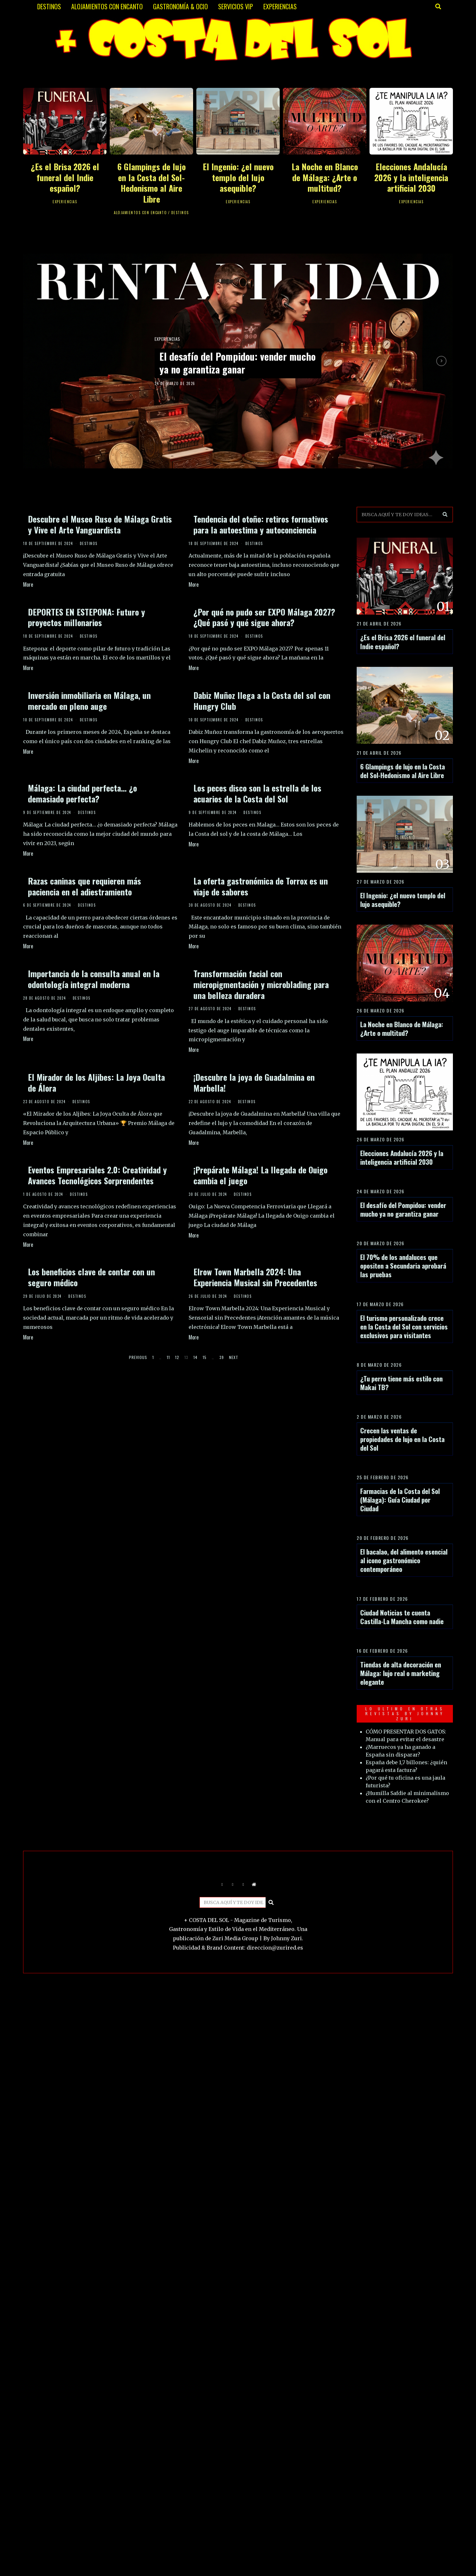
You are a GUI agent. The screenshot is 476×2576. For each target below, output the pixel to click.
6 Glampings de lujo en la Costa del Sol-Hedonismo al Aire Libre (151, 182)
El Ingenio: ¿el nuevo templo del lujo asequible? (238, 177)
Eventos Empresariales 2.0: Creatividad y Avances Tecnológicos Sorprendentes (97, 1175)
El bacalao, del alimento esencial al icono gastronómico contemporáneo (403, 1560)
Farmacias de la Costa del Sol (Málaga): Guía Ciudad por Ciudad (400, 1499)
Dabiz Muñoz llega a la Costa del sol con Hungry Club (261, 700)
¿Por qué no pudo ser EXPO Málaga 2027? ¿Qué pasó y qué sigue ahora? (264, 617)
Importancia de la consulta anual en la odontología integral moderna (93, 979)
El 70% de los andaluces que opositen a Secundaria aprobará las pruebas (403, 1265)
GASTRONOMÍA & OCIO (180, 6)
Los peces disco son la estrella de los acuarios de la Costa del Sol (257, 793)
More (28, 584)
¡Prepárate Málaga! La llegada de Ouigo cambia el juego (260, 1175)
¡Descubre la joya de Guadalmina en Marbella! (254, 1082)
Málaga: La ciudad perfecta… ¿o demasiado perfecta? (82, 793)
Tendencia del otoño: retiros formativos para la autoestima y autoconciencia (260, 524)
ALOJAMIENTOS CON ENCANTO (107, 6)
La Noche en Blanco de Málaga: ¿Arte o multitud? (325, 177)
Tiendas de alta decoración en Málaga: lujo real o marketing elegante (400, 1673)
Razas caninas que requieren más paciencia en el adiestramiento (84, 886)
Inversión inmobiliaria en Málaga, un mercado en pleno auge (89, 700)
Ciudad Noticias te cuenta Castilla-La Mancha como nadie (402, 1616)
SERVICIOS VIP (235, 6)
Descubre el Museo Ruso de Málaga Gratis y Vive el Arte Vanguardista (100, 524)
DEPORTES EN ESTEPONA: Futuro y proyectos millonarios (86, 617)
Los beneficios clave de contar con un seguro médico (91, 1277)
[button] (445, 514)
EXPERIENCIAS (280, 6)
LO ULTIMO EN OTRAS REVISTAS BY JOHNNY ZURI (405, 1713)
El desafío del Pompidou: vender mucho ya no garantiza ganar (230, 363)
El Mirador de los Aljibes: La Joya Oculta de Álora (96, 1082)
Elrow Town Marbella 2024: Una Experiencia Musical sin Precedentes (255, 1277)
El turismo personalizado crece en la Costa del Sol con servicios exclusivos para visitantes (404, 1326)
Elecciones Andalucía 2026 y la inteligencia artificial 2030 (411, 177)
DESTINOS (49, 6)
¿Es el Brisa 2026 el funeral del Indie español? (65, 177)
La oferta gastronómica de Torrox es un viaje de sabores (260, 886)
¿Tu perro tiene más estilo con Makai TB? (401, 1382)
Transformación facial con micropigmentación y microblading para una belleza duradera (261, 984)
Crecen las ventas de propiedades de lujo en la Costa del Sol (402, 1439)
